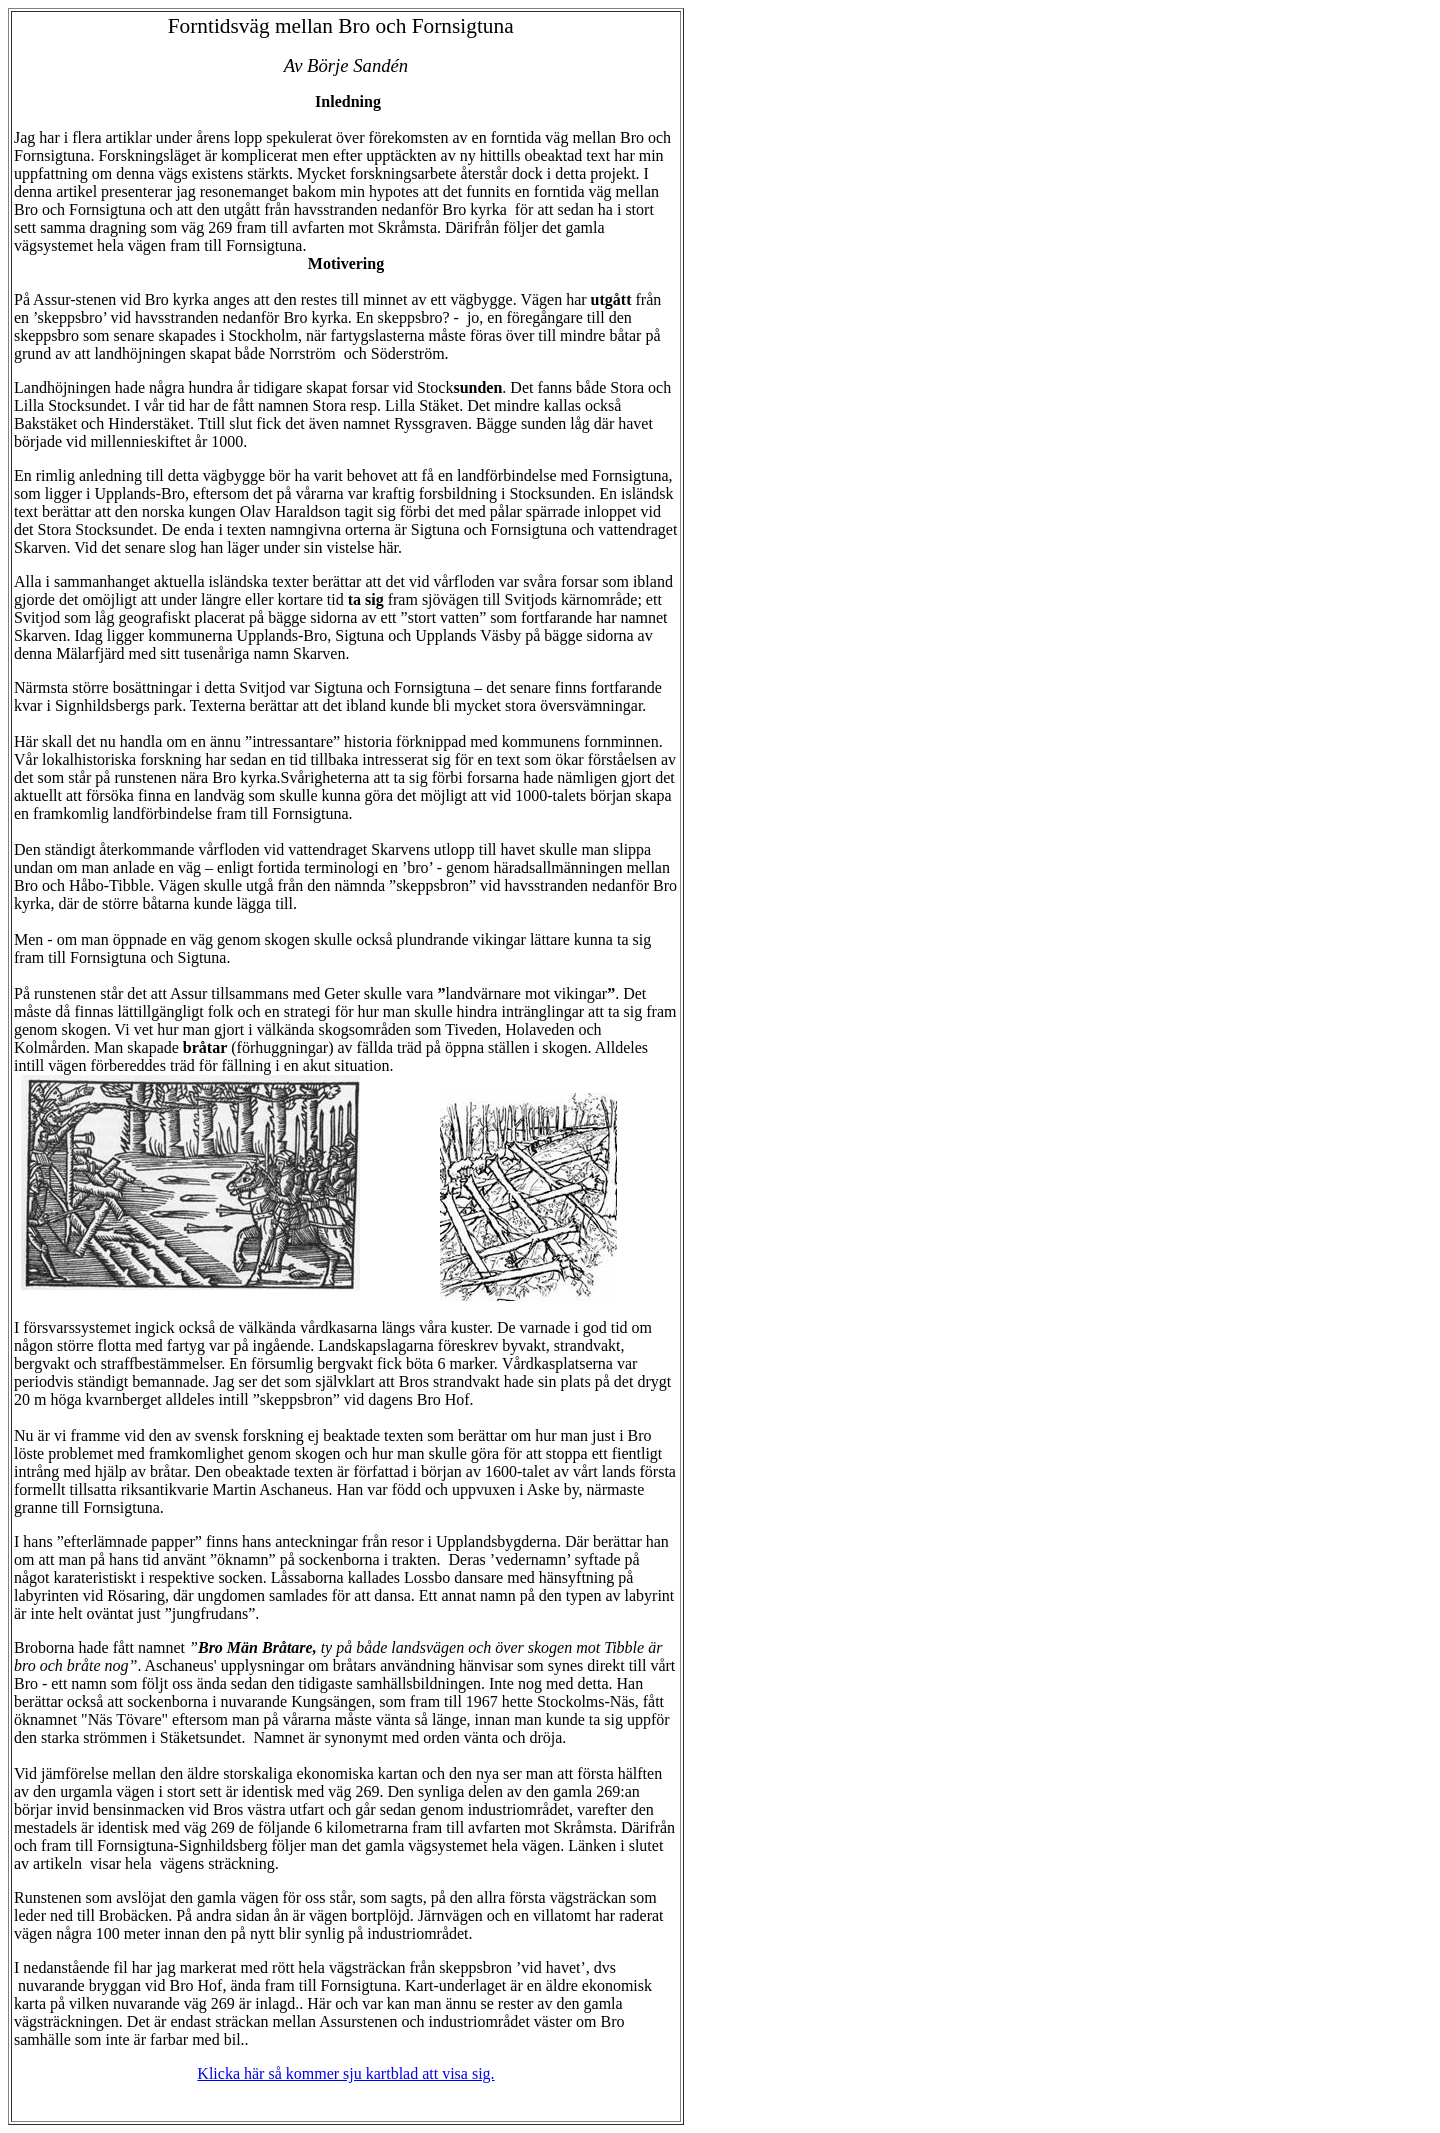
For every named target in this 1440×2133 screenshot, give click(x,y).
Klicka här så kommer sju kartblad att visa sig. (345, 2073)
